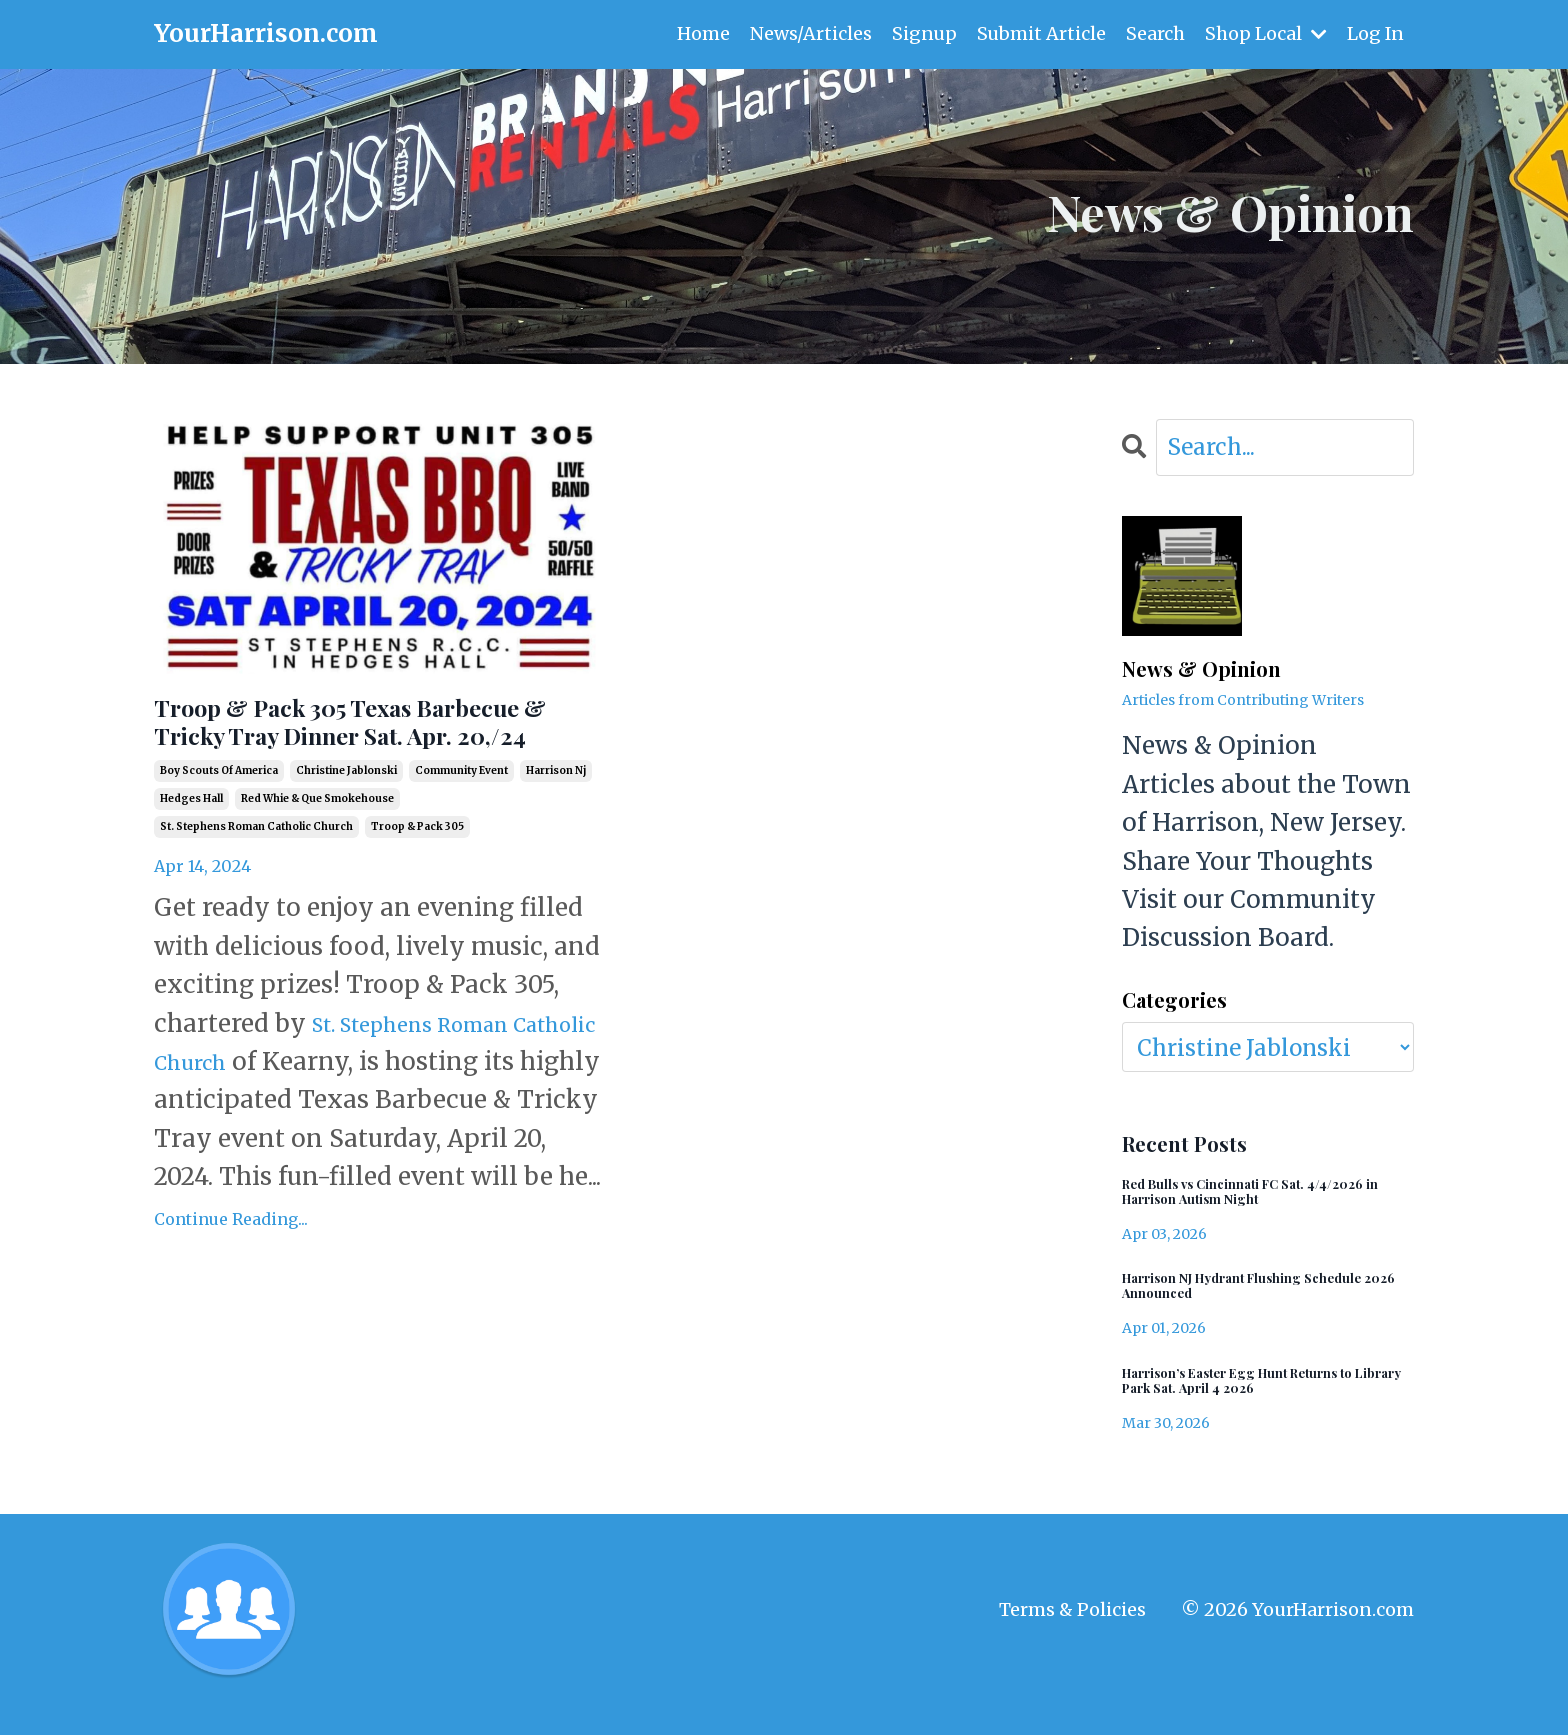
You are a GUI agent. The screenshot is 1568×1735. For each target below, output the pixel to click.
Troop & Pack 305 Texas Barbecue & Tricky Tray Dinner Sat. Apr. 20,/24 (373, 749)
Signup (922, 33)
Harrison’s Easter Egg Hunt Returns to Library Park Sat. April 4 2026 (1259, 1403)
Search (1154, 33)
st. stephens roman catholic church (256, 879)
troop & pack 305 (417, 879)
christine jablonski (346, 823)
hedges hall (191, 851)
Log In (1375, 33)
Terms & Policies (1072, 1637)
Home (700, 33)
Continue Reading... (231, 1310)
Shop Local (1265, 33)
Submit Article (1040, 33)
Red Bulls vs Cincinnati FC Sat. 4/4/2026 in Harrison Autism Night (1254, 1198)
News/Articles (808, 33)
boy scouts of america (219, 823)
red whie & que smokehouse (317, 851)
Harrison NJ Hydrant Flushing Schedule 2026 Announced (1238, 1300)
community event (461, 823)
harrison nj (556, 823)
